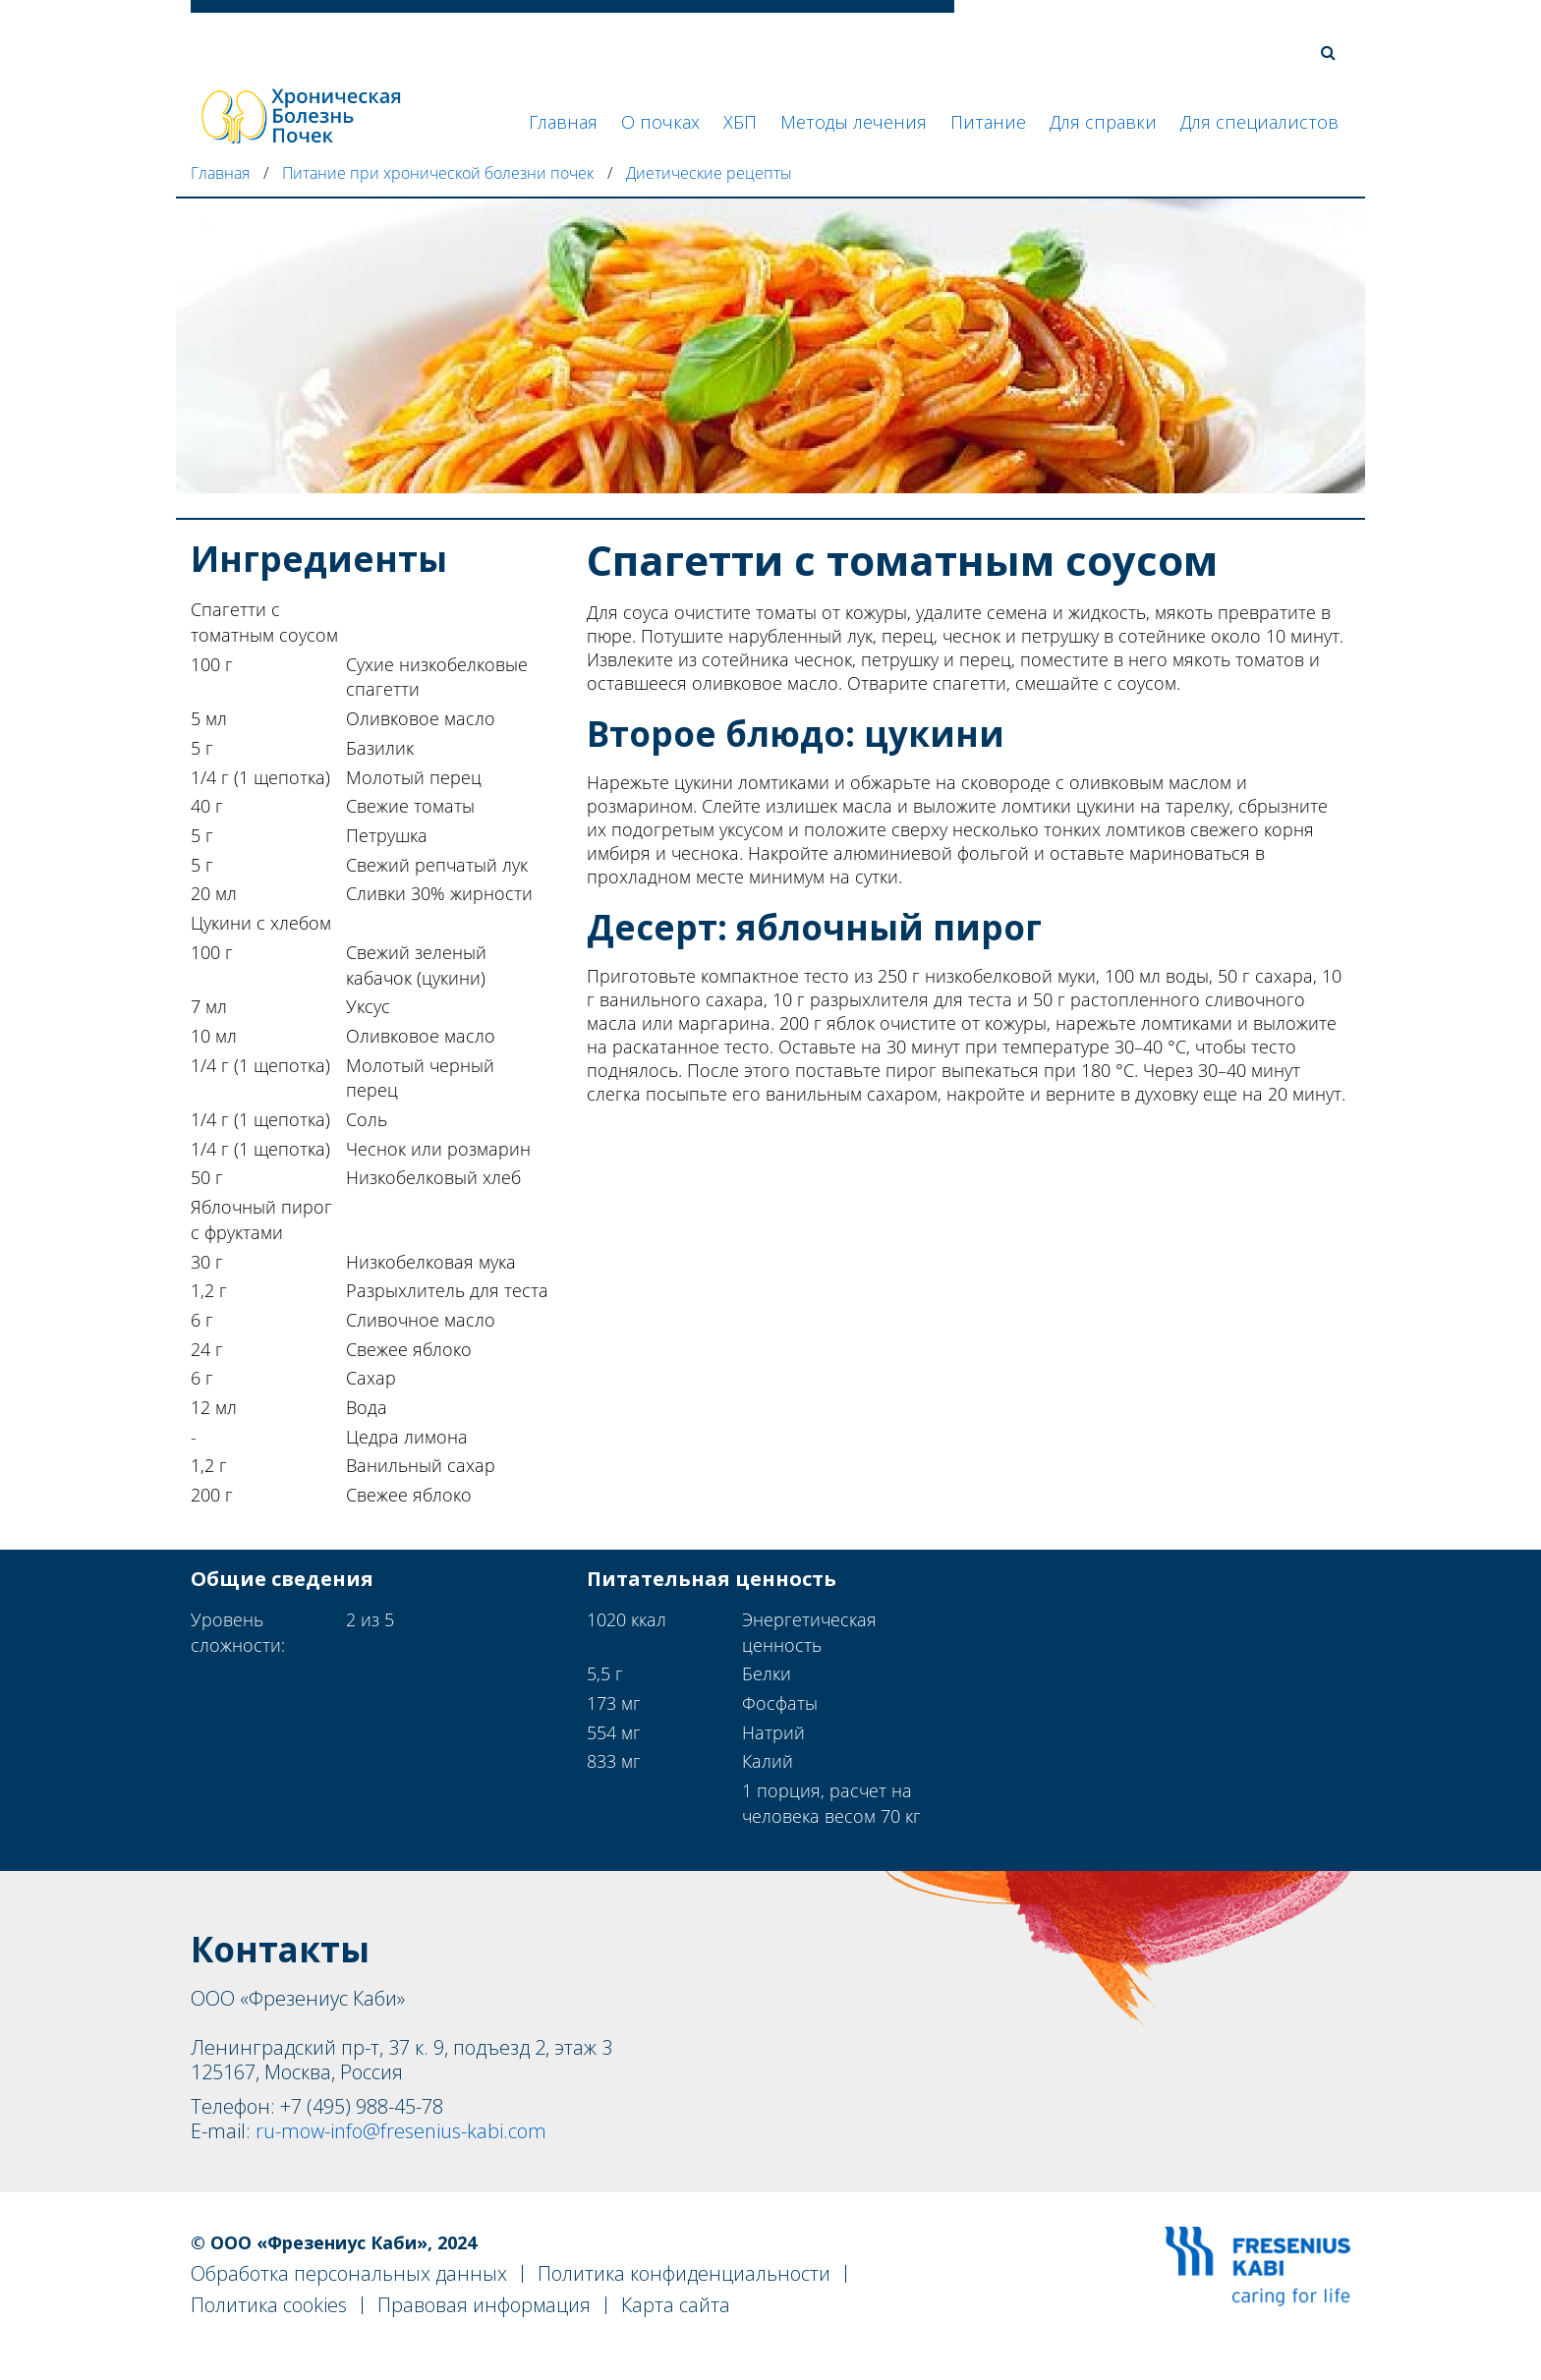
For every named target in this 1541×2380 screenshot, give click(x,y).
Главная (563, 122)
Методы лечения (853, 122)
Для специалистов (1259, 122)
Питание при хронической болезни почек (438, 173)
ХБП (740, 122)
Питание (988, 122)
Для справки (1103, 122)
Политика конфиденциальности (684, 2273)
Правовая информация (484, 2305)
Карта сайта (675, 2305)
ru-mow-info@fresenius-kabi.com (401, 2131)
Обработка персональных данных (349, 2273)
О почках (660, 122)
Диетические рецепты (709, 173)
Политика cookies (269, 2305)
